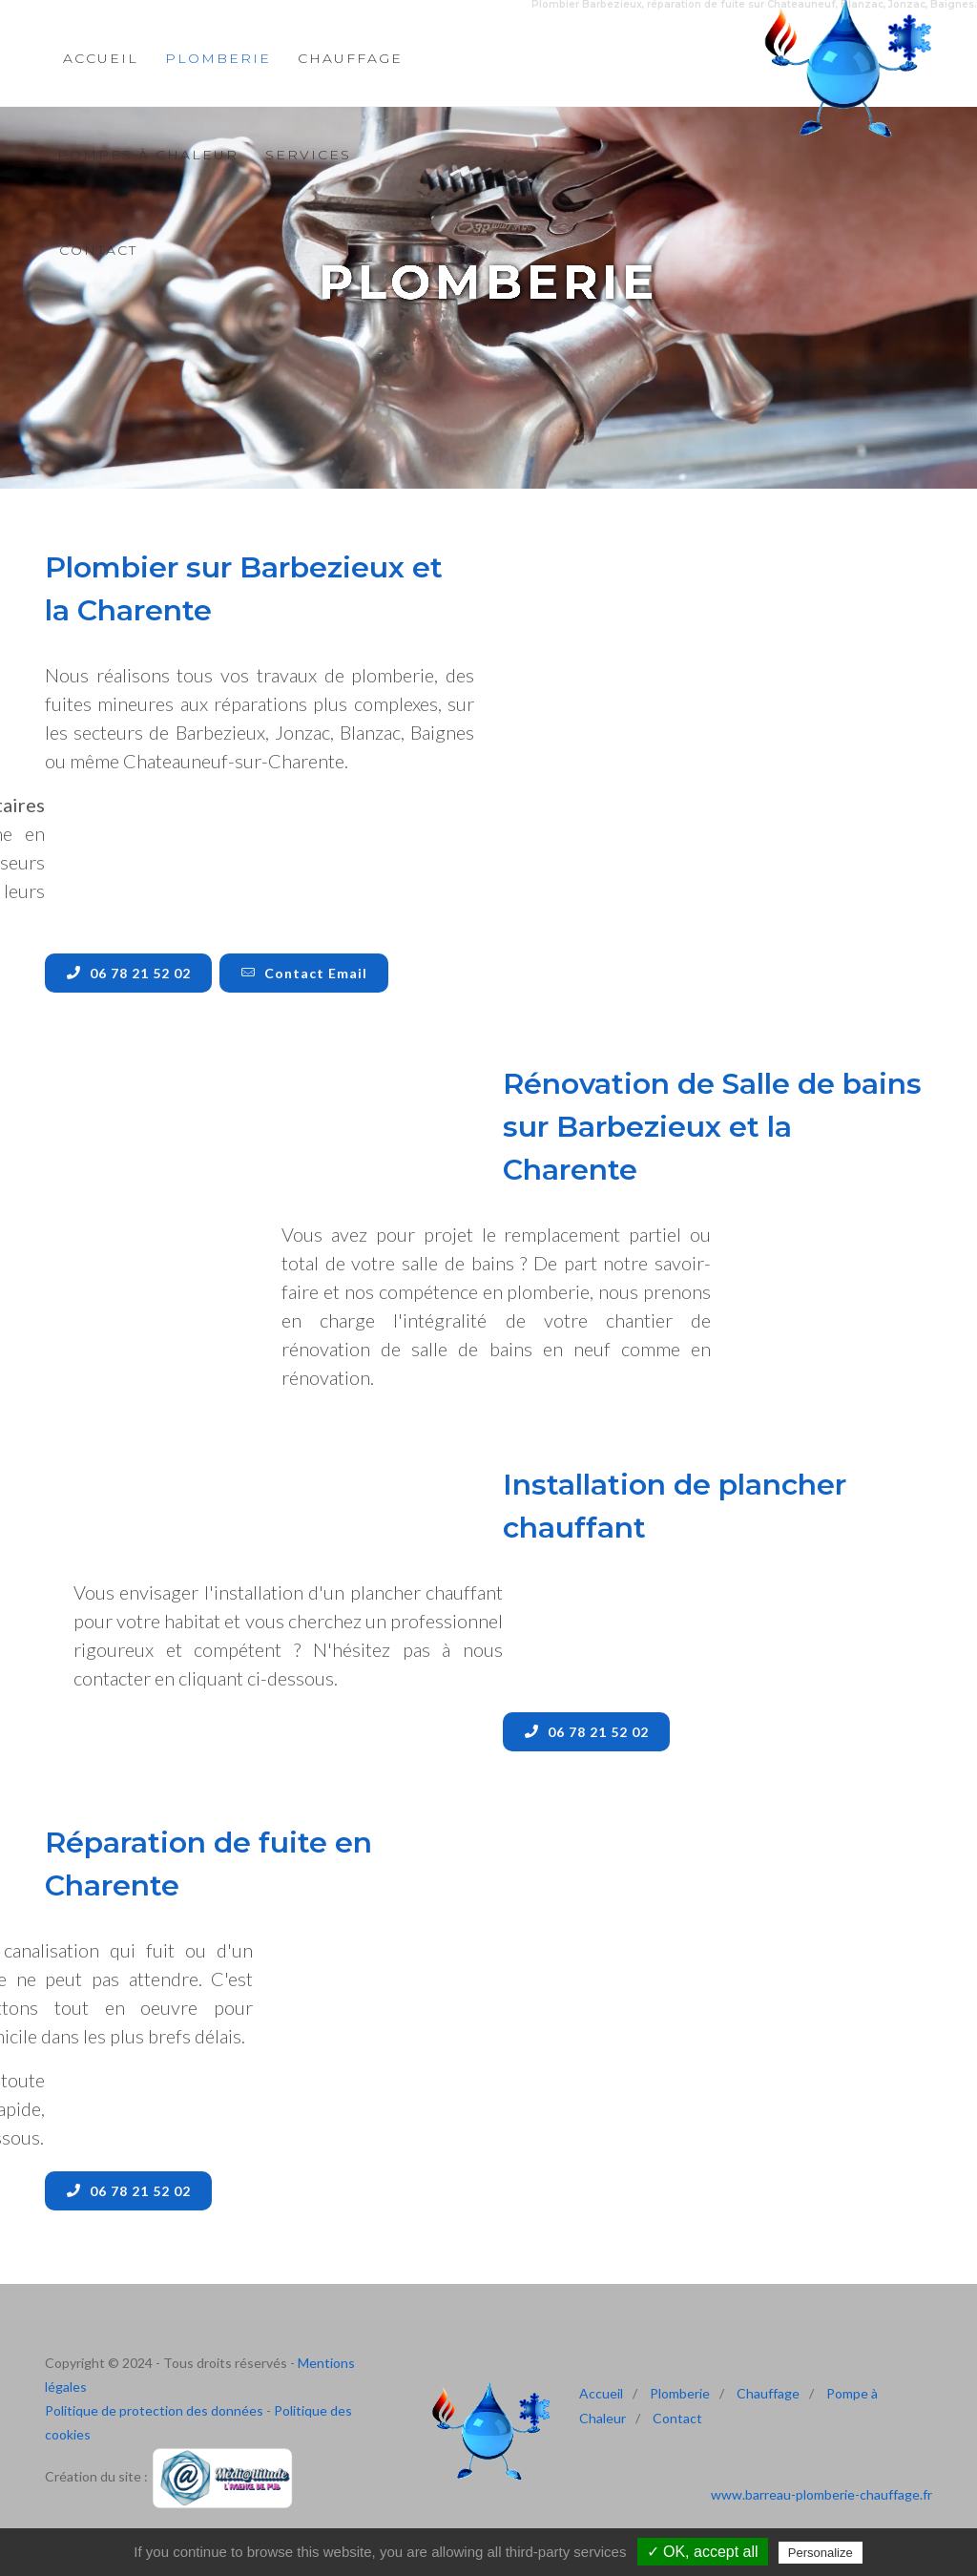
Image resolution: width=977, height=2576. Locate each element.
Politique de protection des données (154, 2410)
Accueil (601, 2393)
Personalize (820, 2552)
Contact (98, 250)
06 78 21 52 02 (128, 973)
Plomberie (680, 2393)
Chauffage (768, 2393)
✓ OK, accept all (703, 2552)
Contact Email (303, 973)
